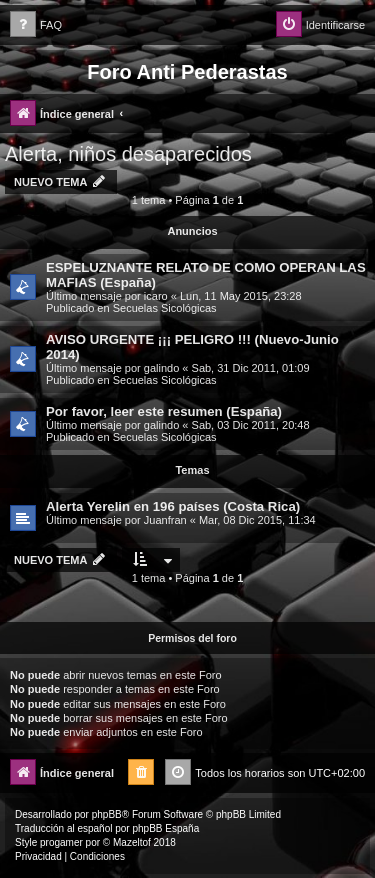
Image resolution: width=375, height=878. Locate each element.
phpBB (107, 814)
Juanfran (165, 520)
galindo (161, 368)
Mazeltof (132, 842)
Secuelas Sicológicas (165, 308)
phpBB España (165, 828)
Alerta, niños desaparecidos (128, 154)
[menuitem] (36, 25)
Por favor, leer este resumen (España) (164, 411)
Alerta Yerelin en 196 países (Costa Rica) (173, 506)
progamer (61, 842)
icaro (156, 296)
